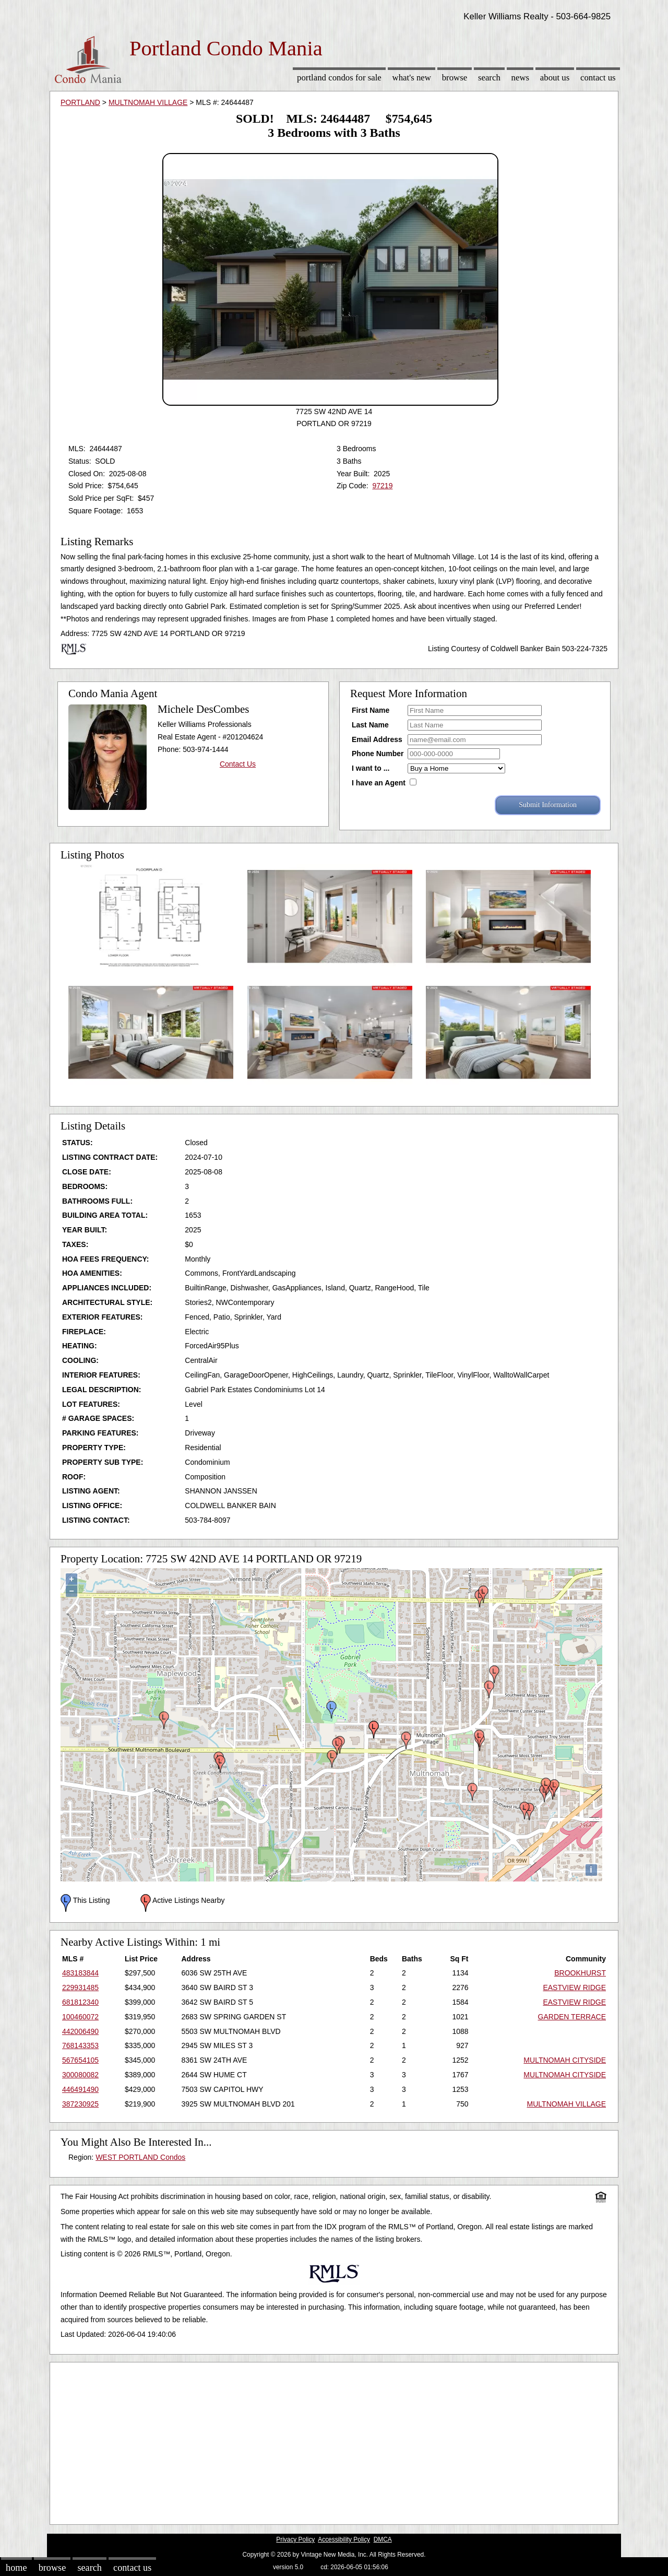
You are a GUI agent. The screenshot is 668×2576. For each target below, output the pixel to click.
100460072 (80, 2017)
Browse (454, 78)
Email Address (377, 739)
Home (16, 2567)
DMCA (383, 2539)
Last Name (370, 725)
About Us (554, 78)
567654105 (80, 2060)
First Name (370, 710)
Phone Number (378, 753)
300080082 (80, 2075)
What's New (411, 78)
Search (489, 78)
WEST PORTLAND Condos (140, 2157)
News (520, 78)
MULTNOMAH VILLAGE (148, 102)
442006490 (80, 2031)
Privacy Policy (295, 2539)
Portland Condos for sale (339, 78)
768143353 (80, 2045)
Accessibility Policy (344, 2539)
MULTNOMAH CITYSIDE (564, 2060)
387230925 (80, 2104)
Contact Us (598, 78)
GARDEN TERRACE (572, 2017)
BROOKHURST (580, 1973)
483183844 (80, 1973)
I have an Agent (378, 783)
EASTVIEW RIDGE (574, 1987)
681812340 (80, 2002)
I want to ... (370, 768)
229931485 (80, 1987)
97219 (382, 485)
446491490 (80, 2089)
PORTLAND (80, 102)
